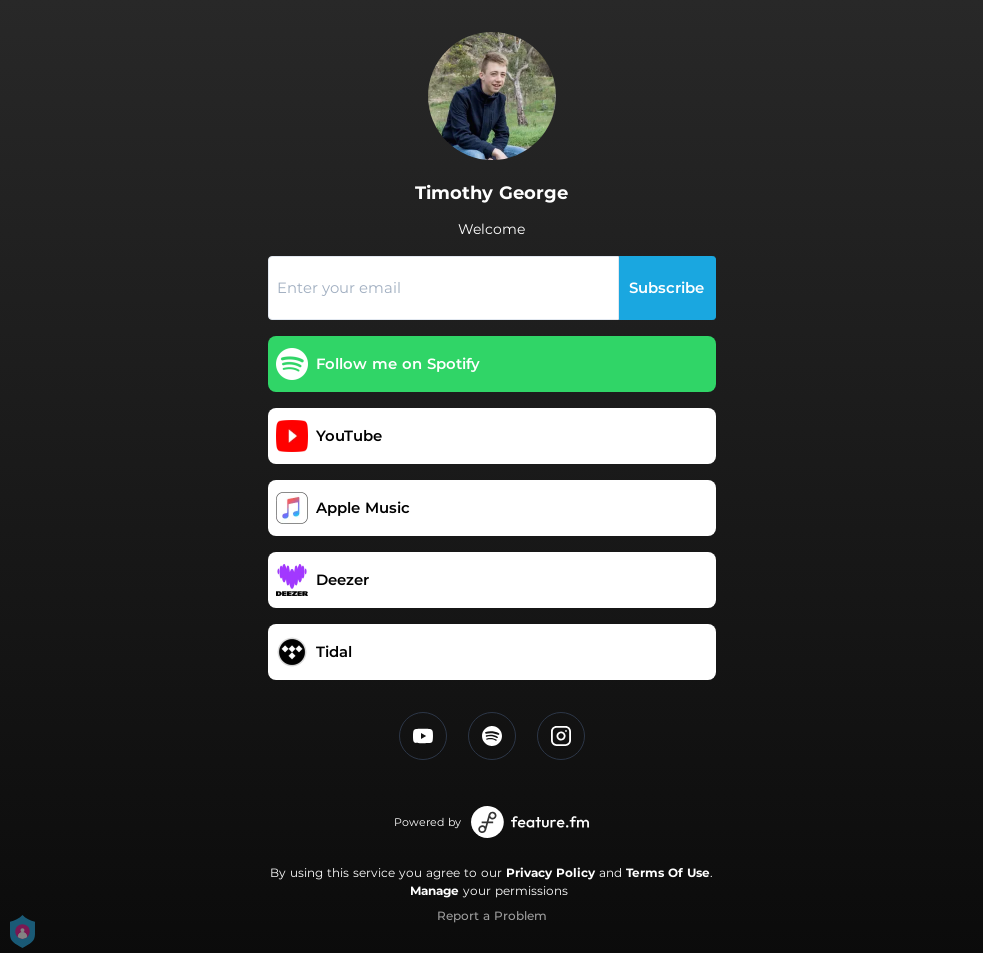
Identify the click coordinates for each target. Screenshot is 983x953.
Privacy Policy (550, 872)
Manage (434, 890)
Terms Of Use (668, 872)
